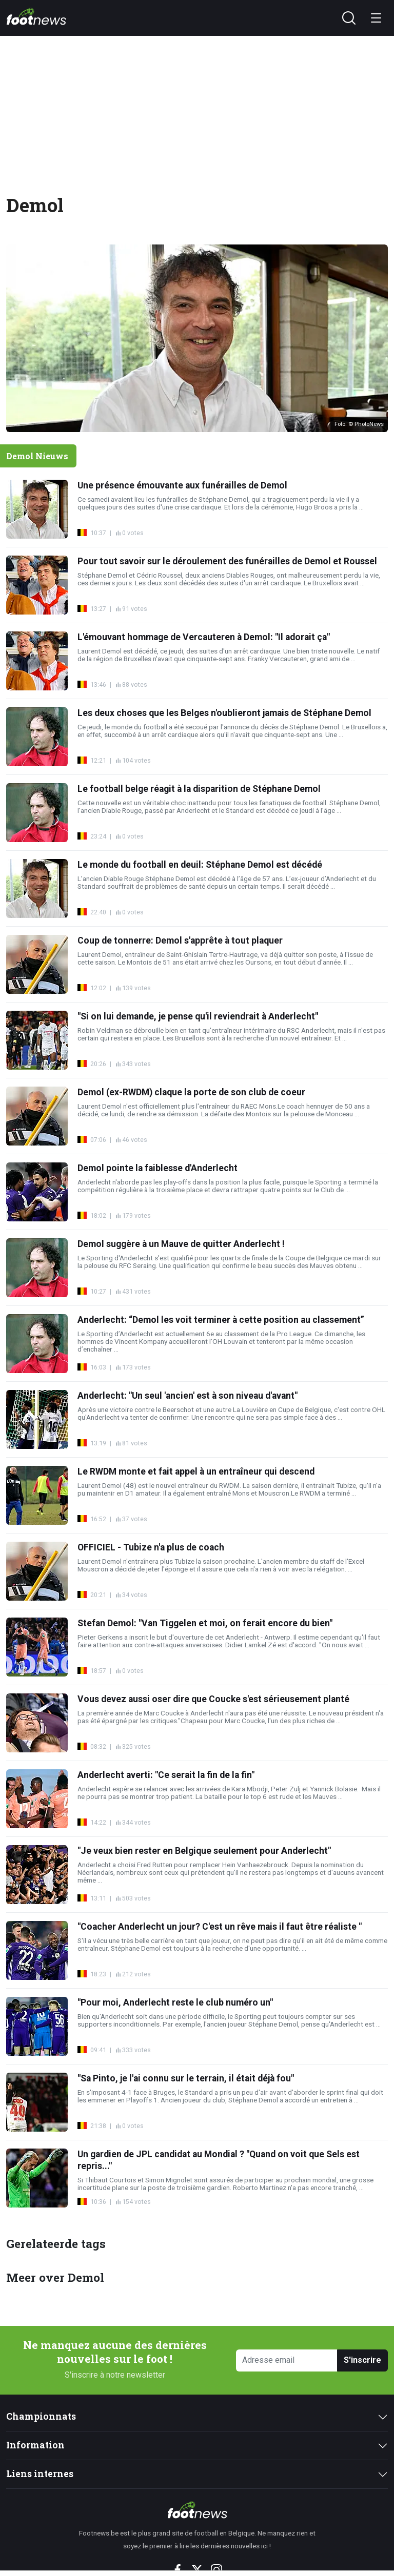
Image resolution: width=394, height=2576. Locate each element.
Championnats (41, 2416)
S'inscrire (362, 2360)
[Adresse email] (287, 2360)
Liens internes (39, 2474)
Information (35, 2445)
